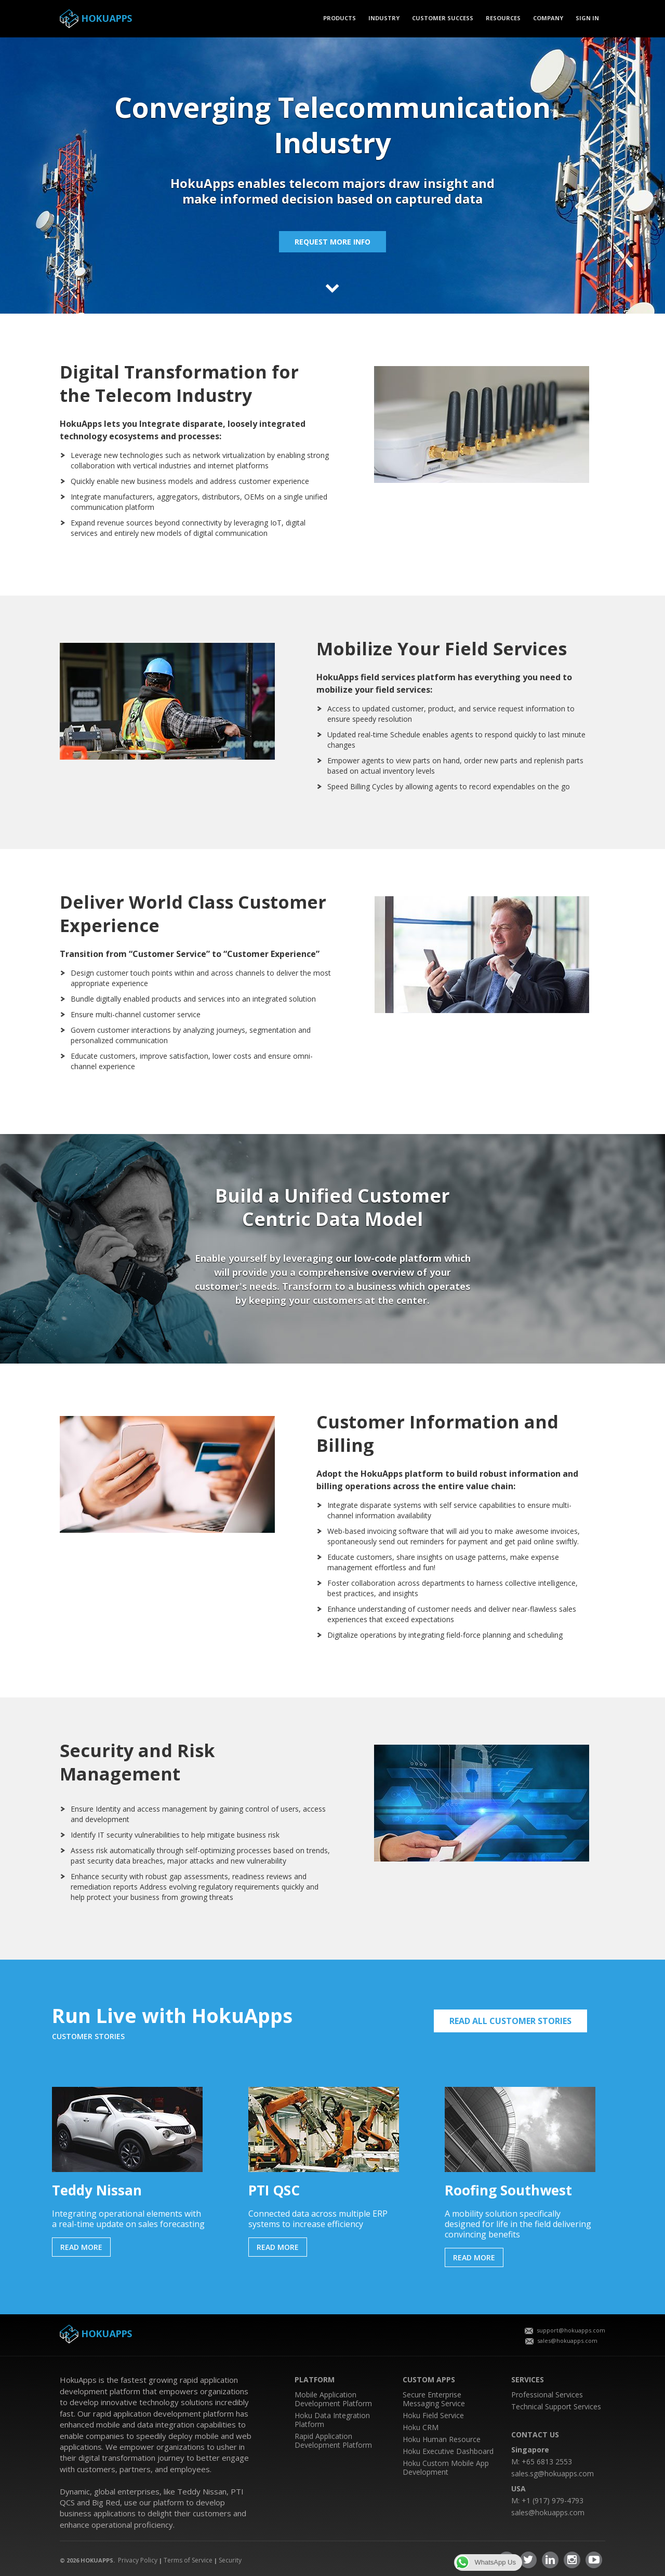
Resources (503, 18)
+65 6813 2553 (547, 2461)
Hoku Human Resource (442, 2439)
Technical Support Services (556, 2406)
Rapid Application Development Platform (333, 2440)
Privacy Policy (137, 2560)
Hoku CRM (420, 2427)
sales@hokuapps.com (561, 2340)
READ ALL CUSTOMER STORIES (510, 2021)
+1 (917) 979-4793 (552, 2500)
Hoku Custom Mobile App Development (446, 2467)
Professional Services (547, 2394)
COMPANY (548, 18)
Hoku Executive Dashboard (448, 2451)
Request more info (332, 242)
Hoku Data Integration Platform (332, 2419)
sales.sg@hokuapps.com (552, 2473)
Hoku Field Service (433, 2415)
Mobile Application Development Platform (333, 2399)
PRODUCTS (339, 18)
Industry (384, 18)
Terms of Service (188, 2560)
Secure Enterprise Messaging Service (434, 2399)
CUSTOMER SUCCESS (442, 18)
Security (230, 2560)
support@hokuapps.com (565, 2330)
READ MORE (81, 2247)
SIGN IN (587, 18)
